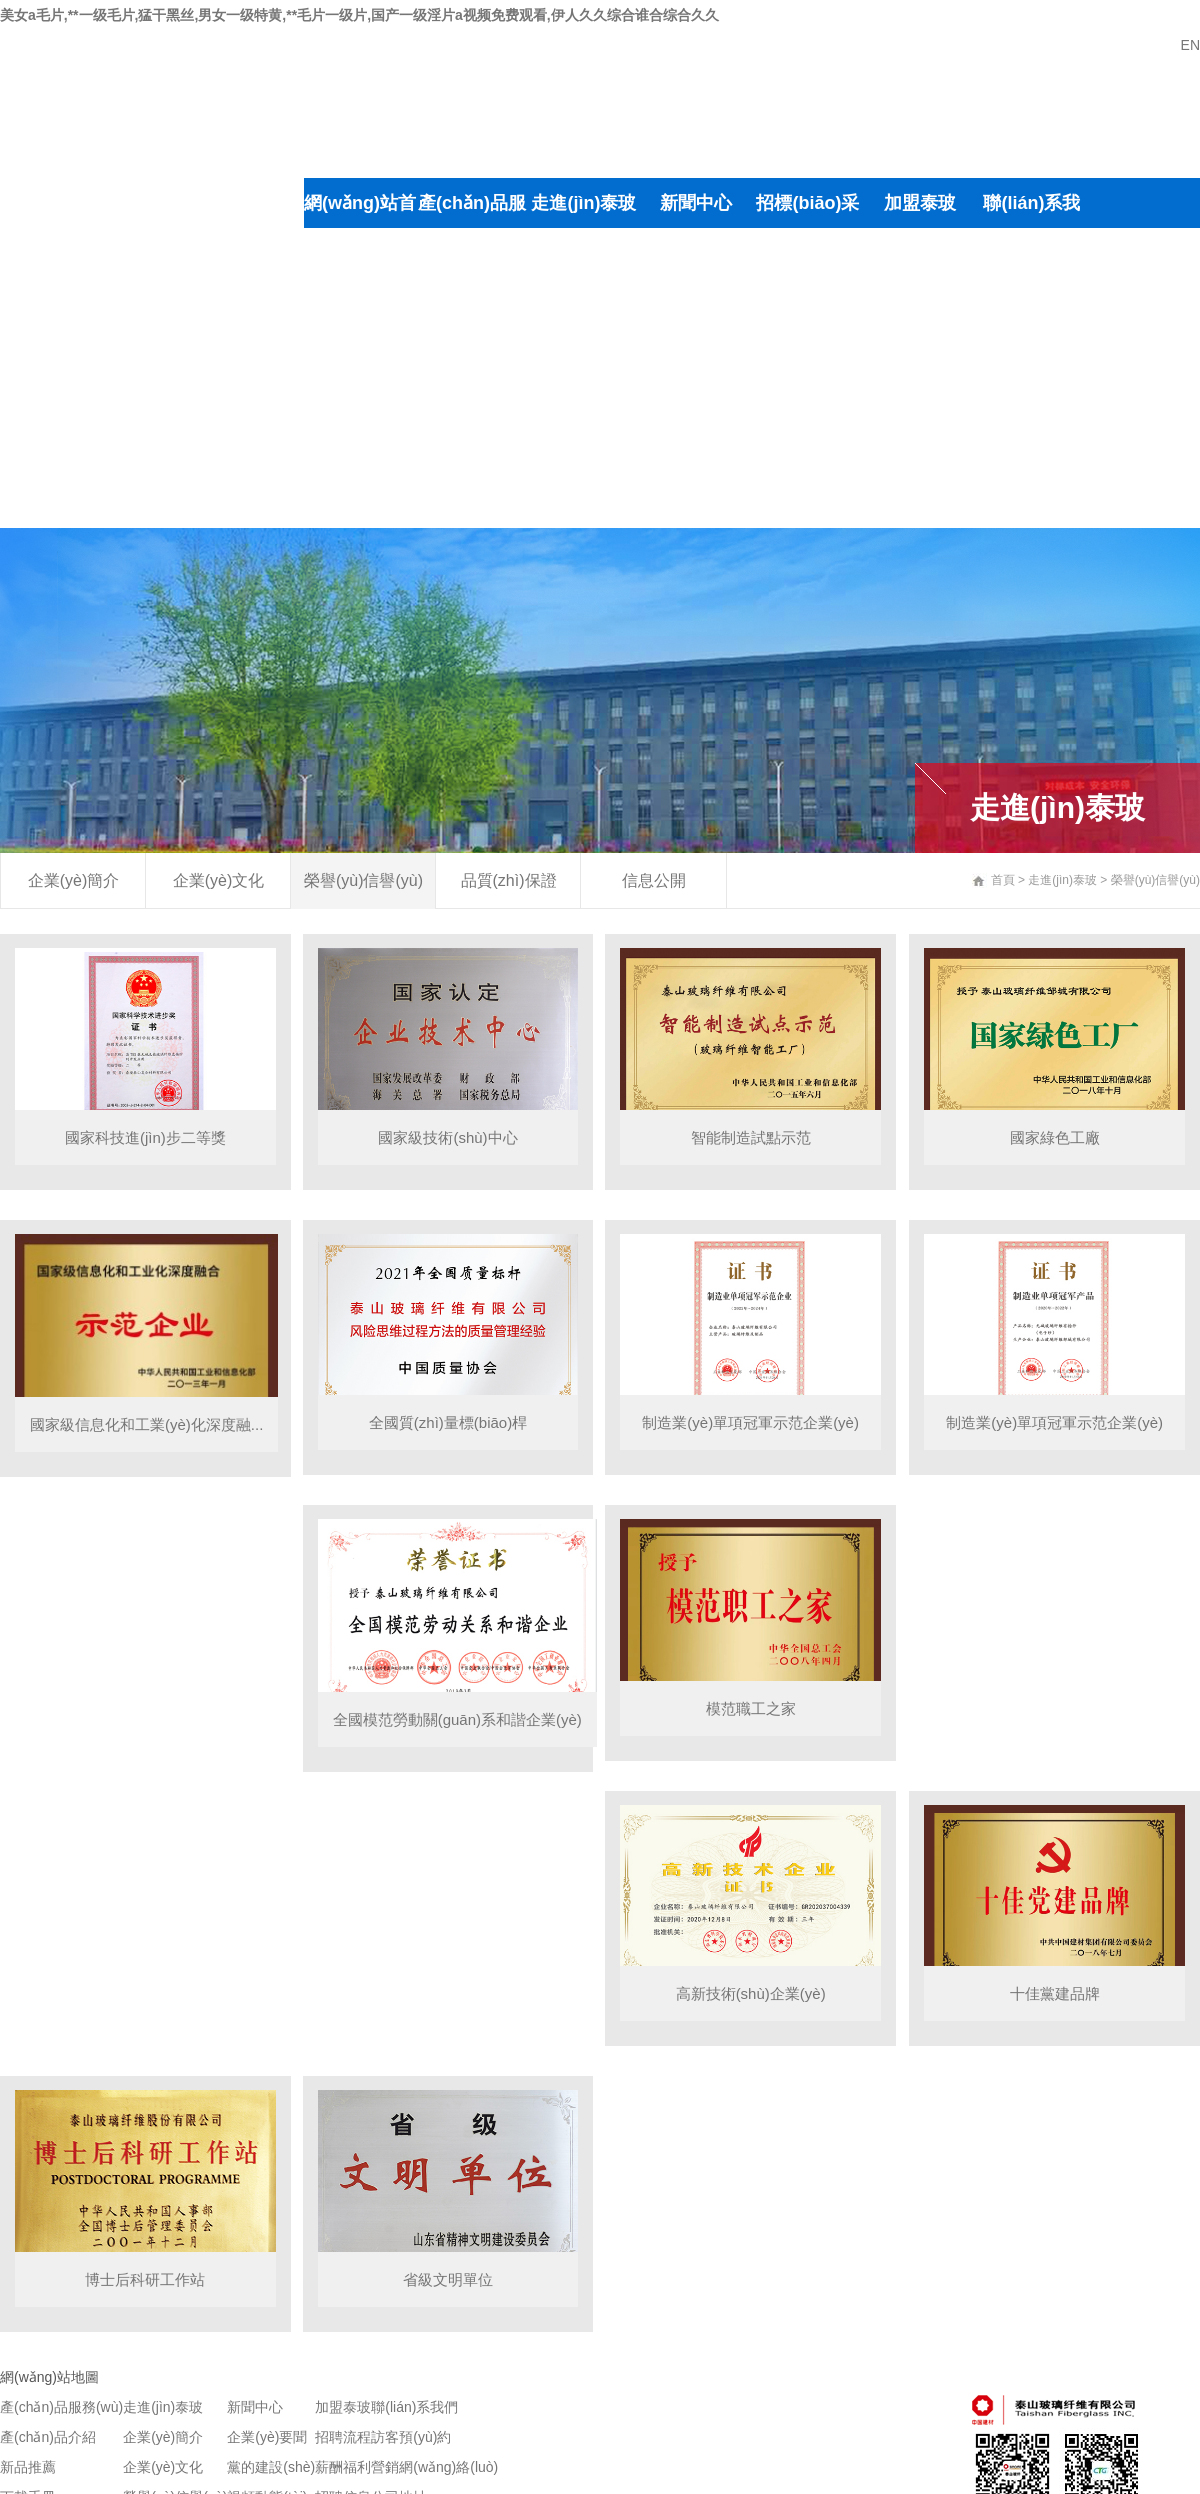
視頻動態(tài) (695, 403)
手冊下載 (472, 453)
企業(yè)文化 (583, 303)
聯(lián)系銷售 (472, 503)
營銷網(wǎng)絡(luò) (1031, 378)
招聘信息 (920, 353)
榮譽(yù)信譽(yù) (583, 378)
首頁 (1003, 880)
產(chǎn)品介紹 (471, 328)
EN (1190, 45)
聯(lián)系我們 (1031, 228)
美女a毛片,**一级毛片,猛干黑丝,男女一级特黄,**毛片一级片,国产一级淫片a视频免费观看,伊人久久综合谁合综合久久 (359, 15)
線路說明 (1032, 453)
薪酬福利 (920, 303)
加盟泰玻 (920, 203)
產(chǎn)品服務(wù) (472, 228)
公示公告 (696, 453)
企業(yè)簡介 (583, 253)
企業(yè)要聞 (695, 253)
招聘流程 (920, 253)
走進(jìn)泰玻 (583, 203)
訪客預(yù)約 (1031, 303)
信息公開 (654, 880)
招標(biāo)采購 (807, 228)
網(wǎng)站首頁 (360, 228)
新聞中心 (696, 203)
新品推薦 (472, 403)
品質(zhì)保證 (584, 453)
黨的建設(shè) (695, 328)
